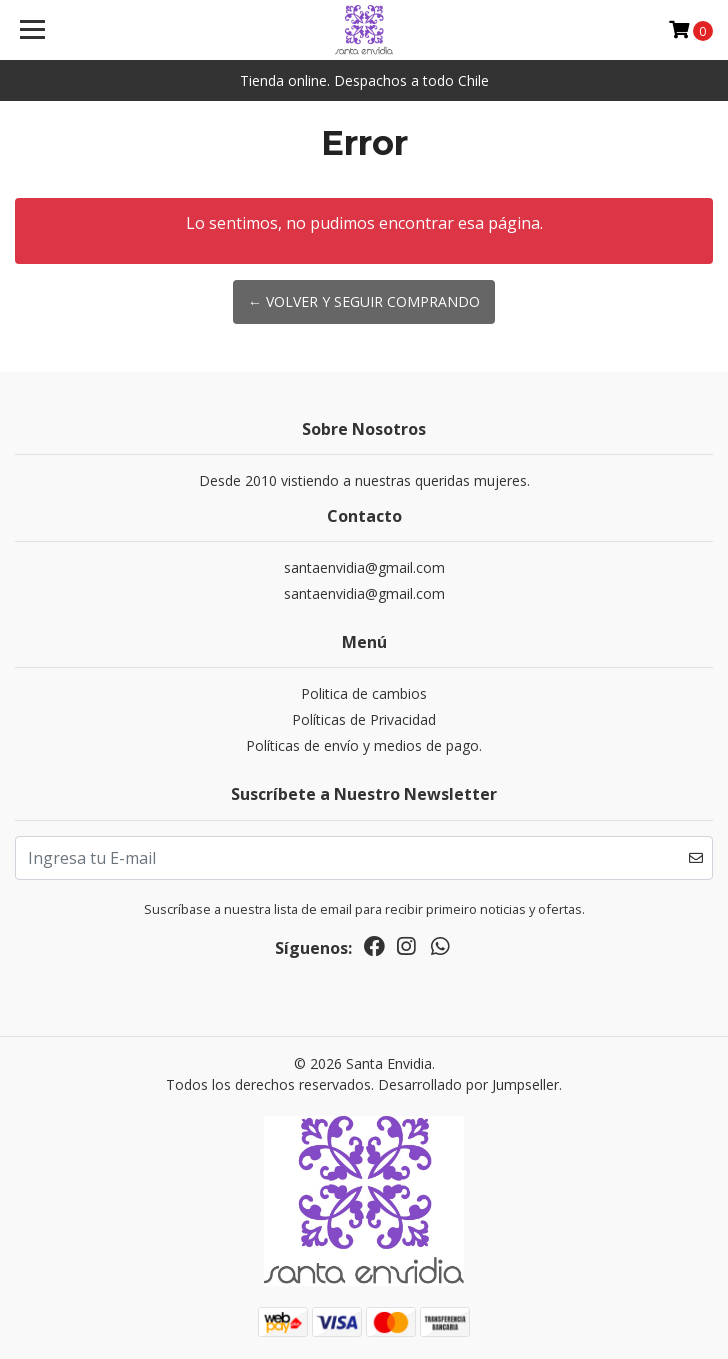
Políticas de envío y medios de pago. (364, 745)
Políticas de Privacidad (364, 719)
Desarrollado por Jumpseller (468, 1084)
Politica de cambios (364, 693)
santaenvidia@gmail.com (364, 567)
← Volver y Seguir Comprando (364, 301)
